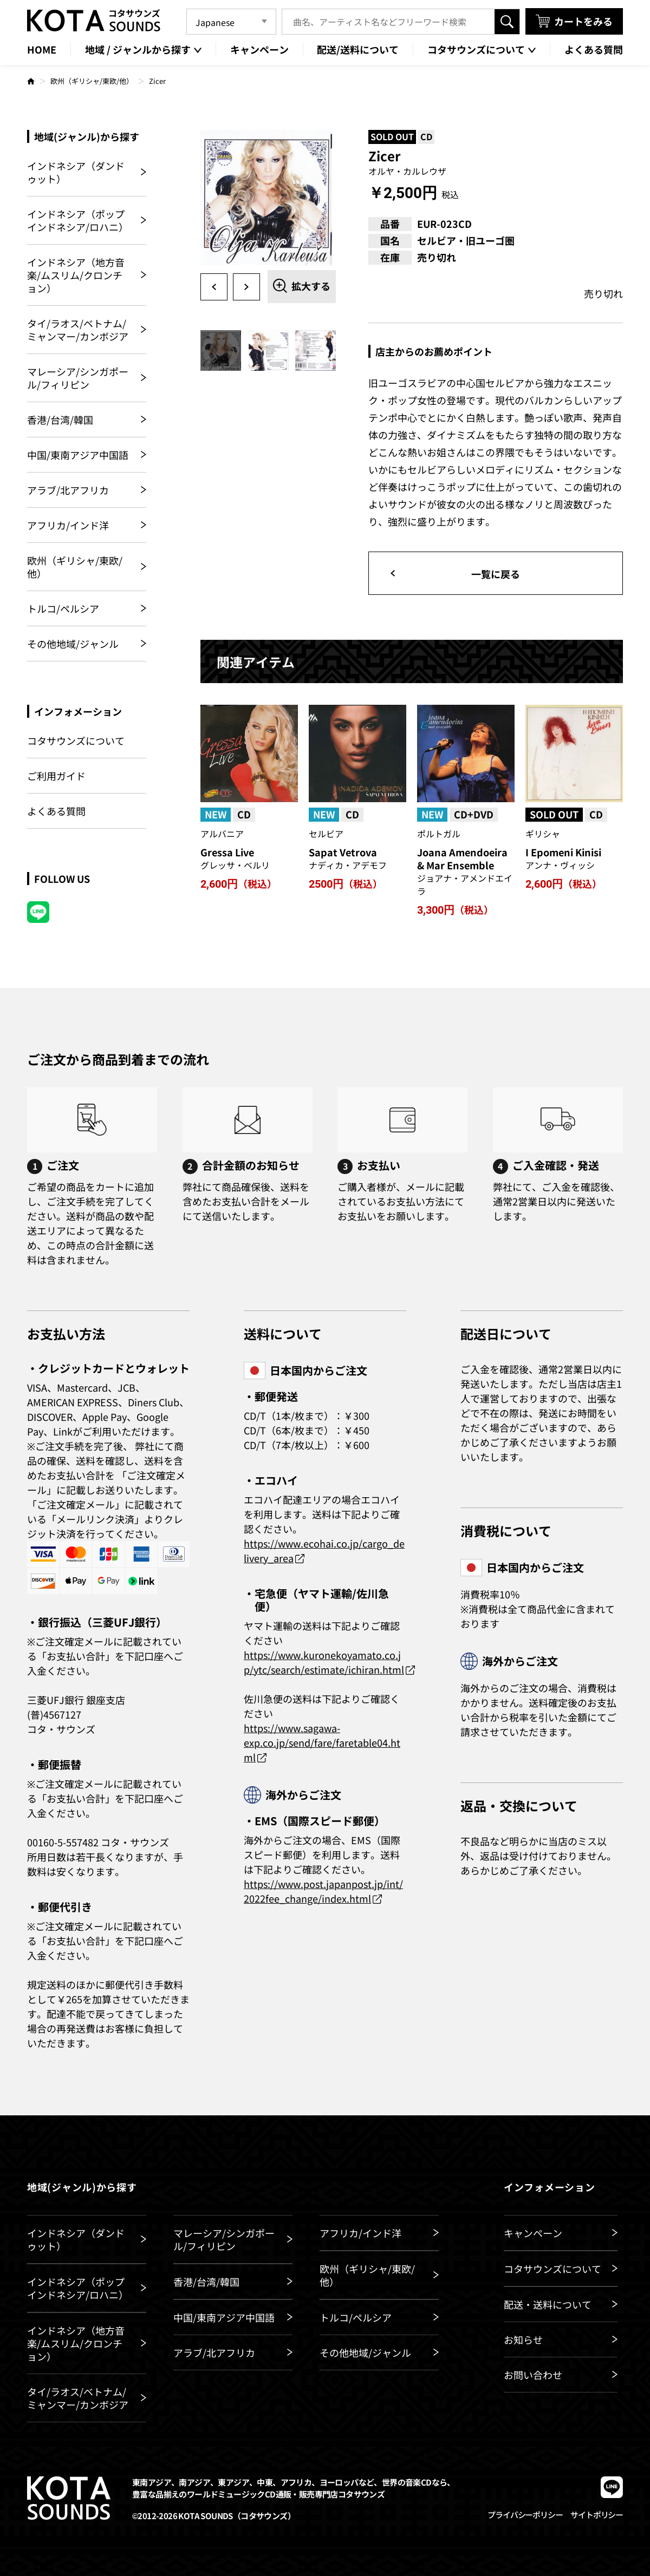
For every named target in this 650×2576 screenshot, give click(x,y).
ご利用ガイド (56, 776)
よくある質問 (56, 811)
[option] (268, 197)
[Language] (231, 22)
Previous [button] (213, 286)
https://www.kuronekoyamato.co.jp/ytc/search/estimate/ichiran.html (324, 1662)
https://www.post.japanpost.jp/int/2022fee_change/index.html (323, 1891)
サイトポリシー (596, 2514)
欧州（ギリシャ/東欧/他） (91, 81)
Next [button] (246, 286)
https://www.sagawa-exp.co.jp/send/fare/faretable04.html (322, 1742)
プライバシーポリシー (524, 2514)
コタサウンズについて (76, 741)
